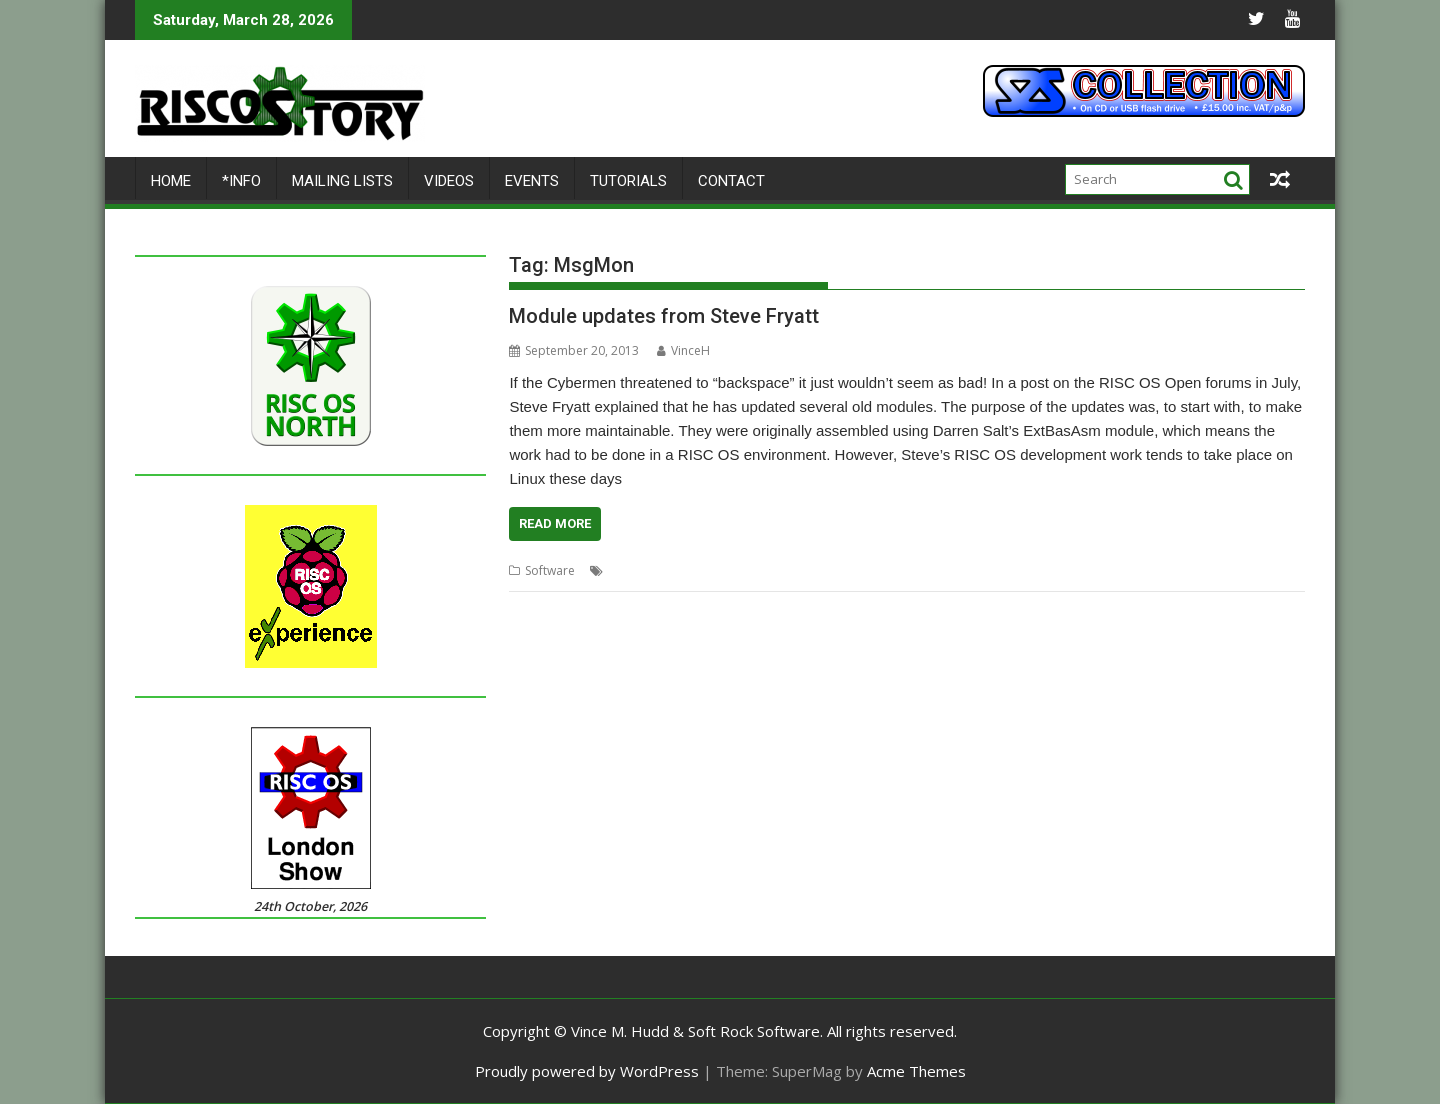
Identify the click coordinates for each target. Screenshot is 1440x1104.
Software (550, 570)
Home (171, 181)
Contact (731, 181)
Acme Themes (916, 1071)
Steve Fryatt (907, 570)
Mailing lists (342, 181)
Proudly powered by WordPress (587, 1071)
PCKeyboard (831, 570)
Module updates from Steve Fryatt (664, 316)
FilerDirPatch (644, 570)
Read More (555, 523)
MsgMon (764, 570)
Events (532, 181)
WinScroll (974, 570)
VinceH (683, 350)
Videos (449, 181)
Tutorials (628, 181)
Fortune (710, 570)
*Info (241, 181)
